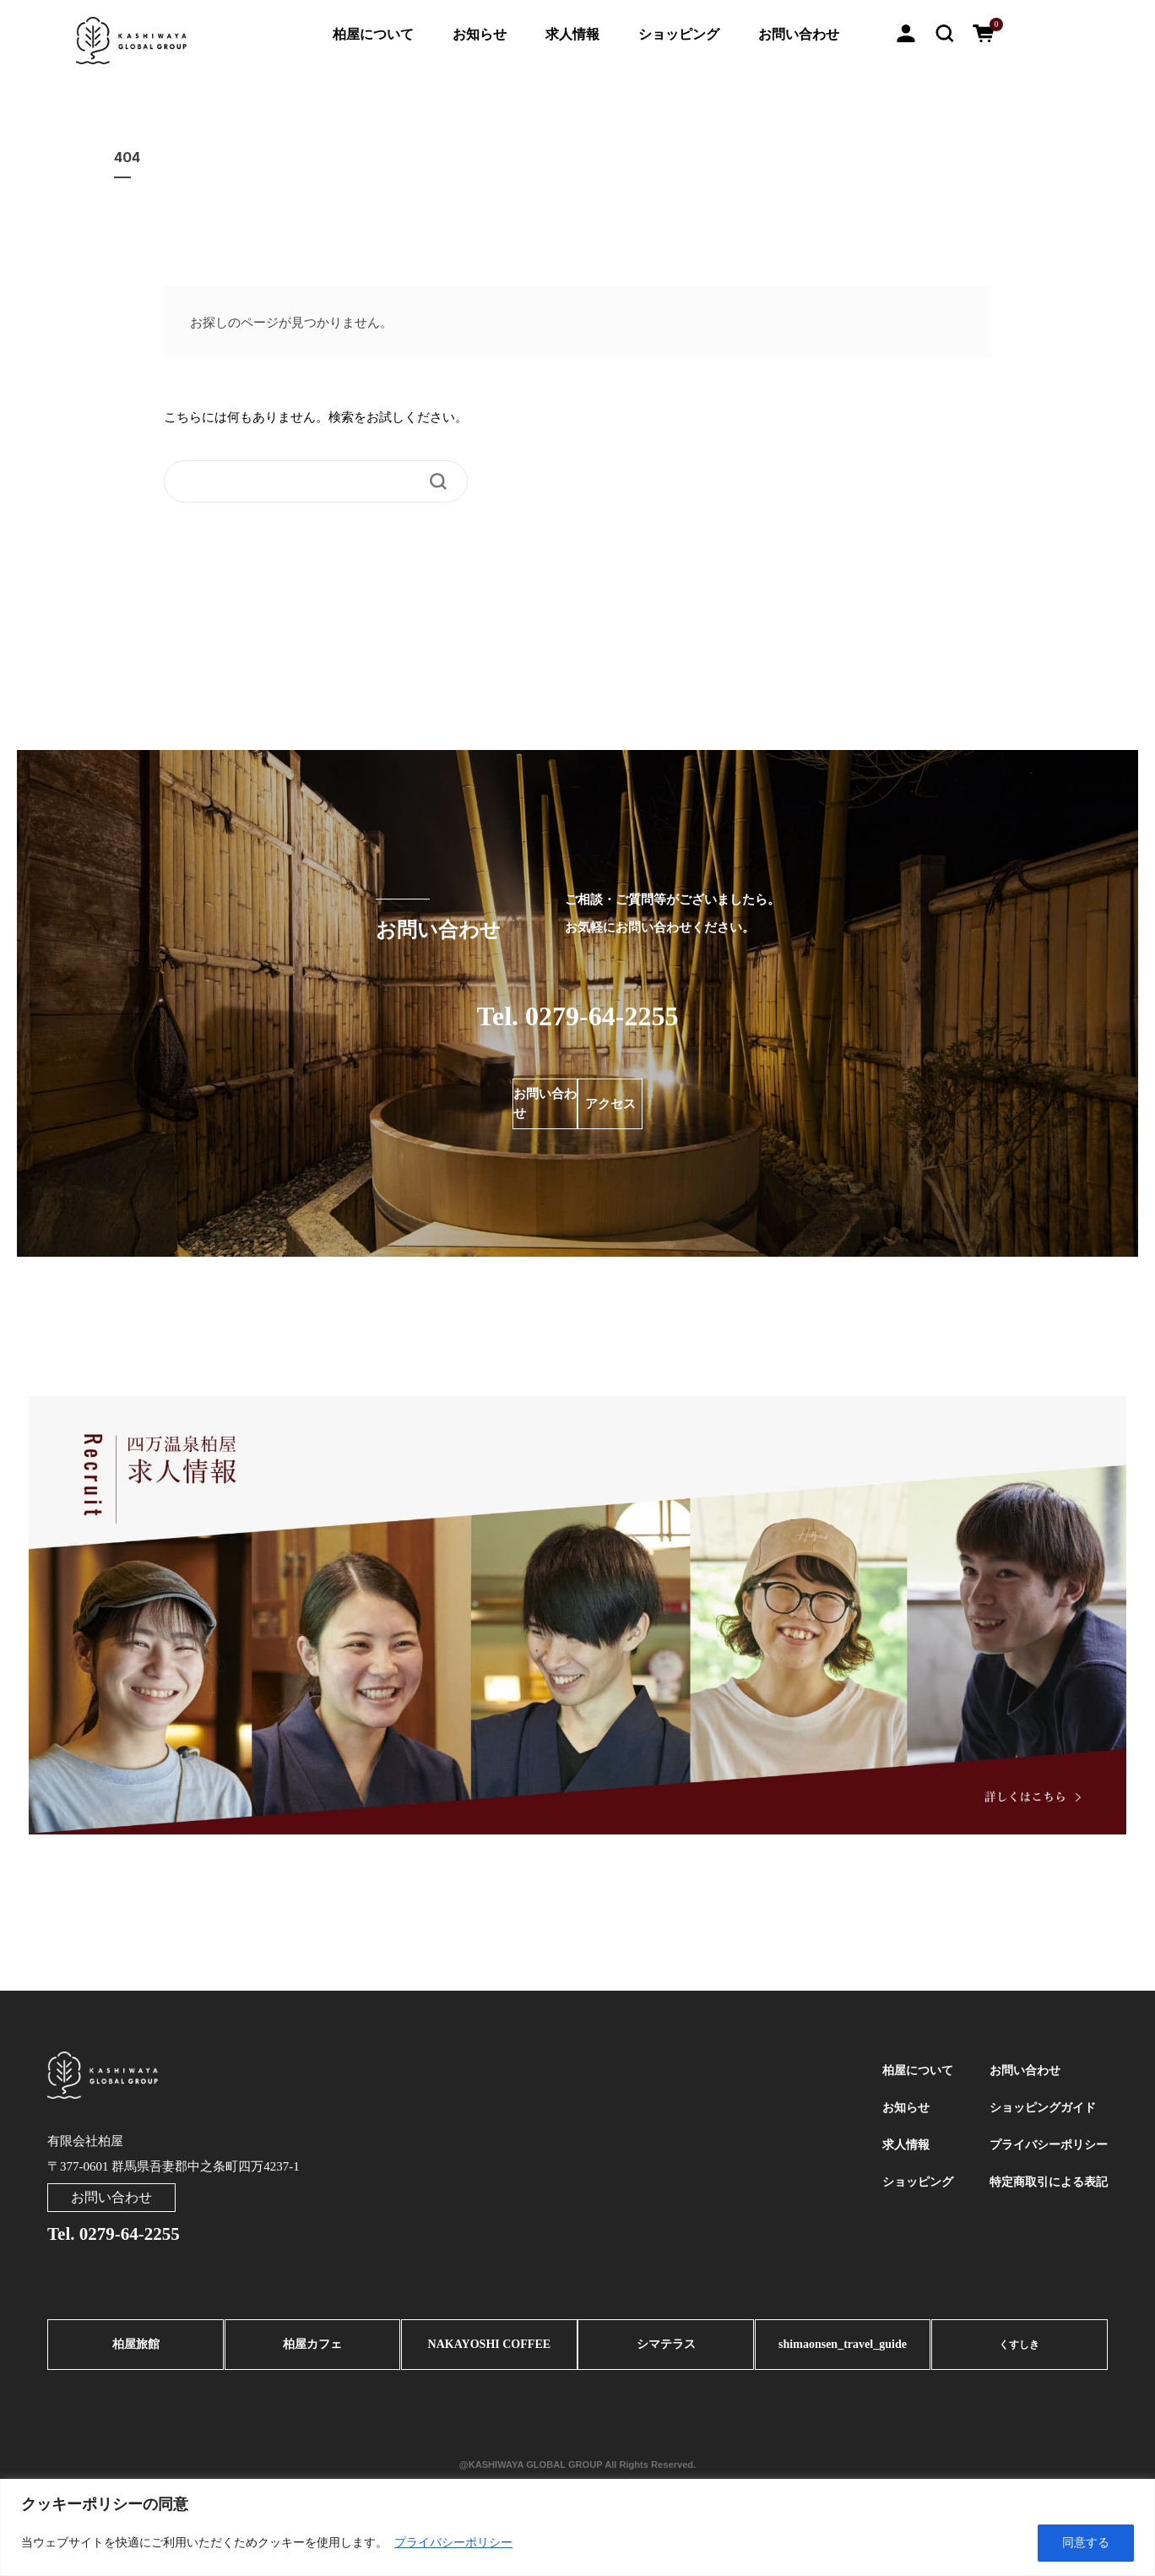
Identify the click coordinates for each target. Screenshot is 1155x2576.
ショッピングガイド (1038, 2115)
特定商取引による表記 (1044, 2199)
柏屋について (373, 34)
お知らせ (480, 34)
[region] (577, 2527)
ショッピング (678, 34)
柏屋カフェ (312, 2350)
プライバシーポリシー (453, 2542)
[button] (945, 31)
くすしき (1019, 2350)
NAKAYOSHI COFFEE (489, 2350)
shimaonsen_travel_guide (843, 2350)
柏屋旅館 (136, 2350)
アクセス (689, 1104)
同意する (1085, 2542)
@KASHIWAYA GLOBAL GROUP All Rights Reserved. (577, 2463)
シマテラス (665, 2350)
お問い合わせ (798, 34)
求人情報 (572, 34)
